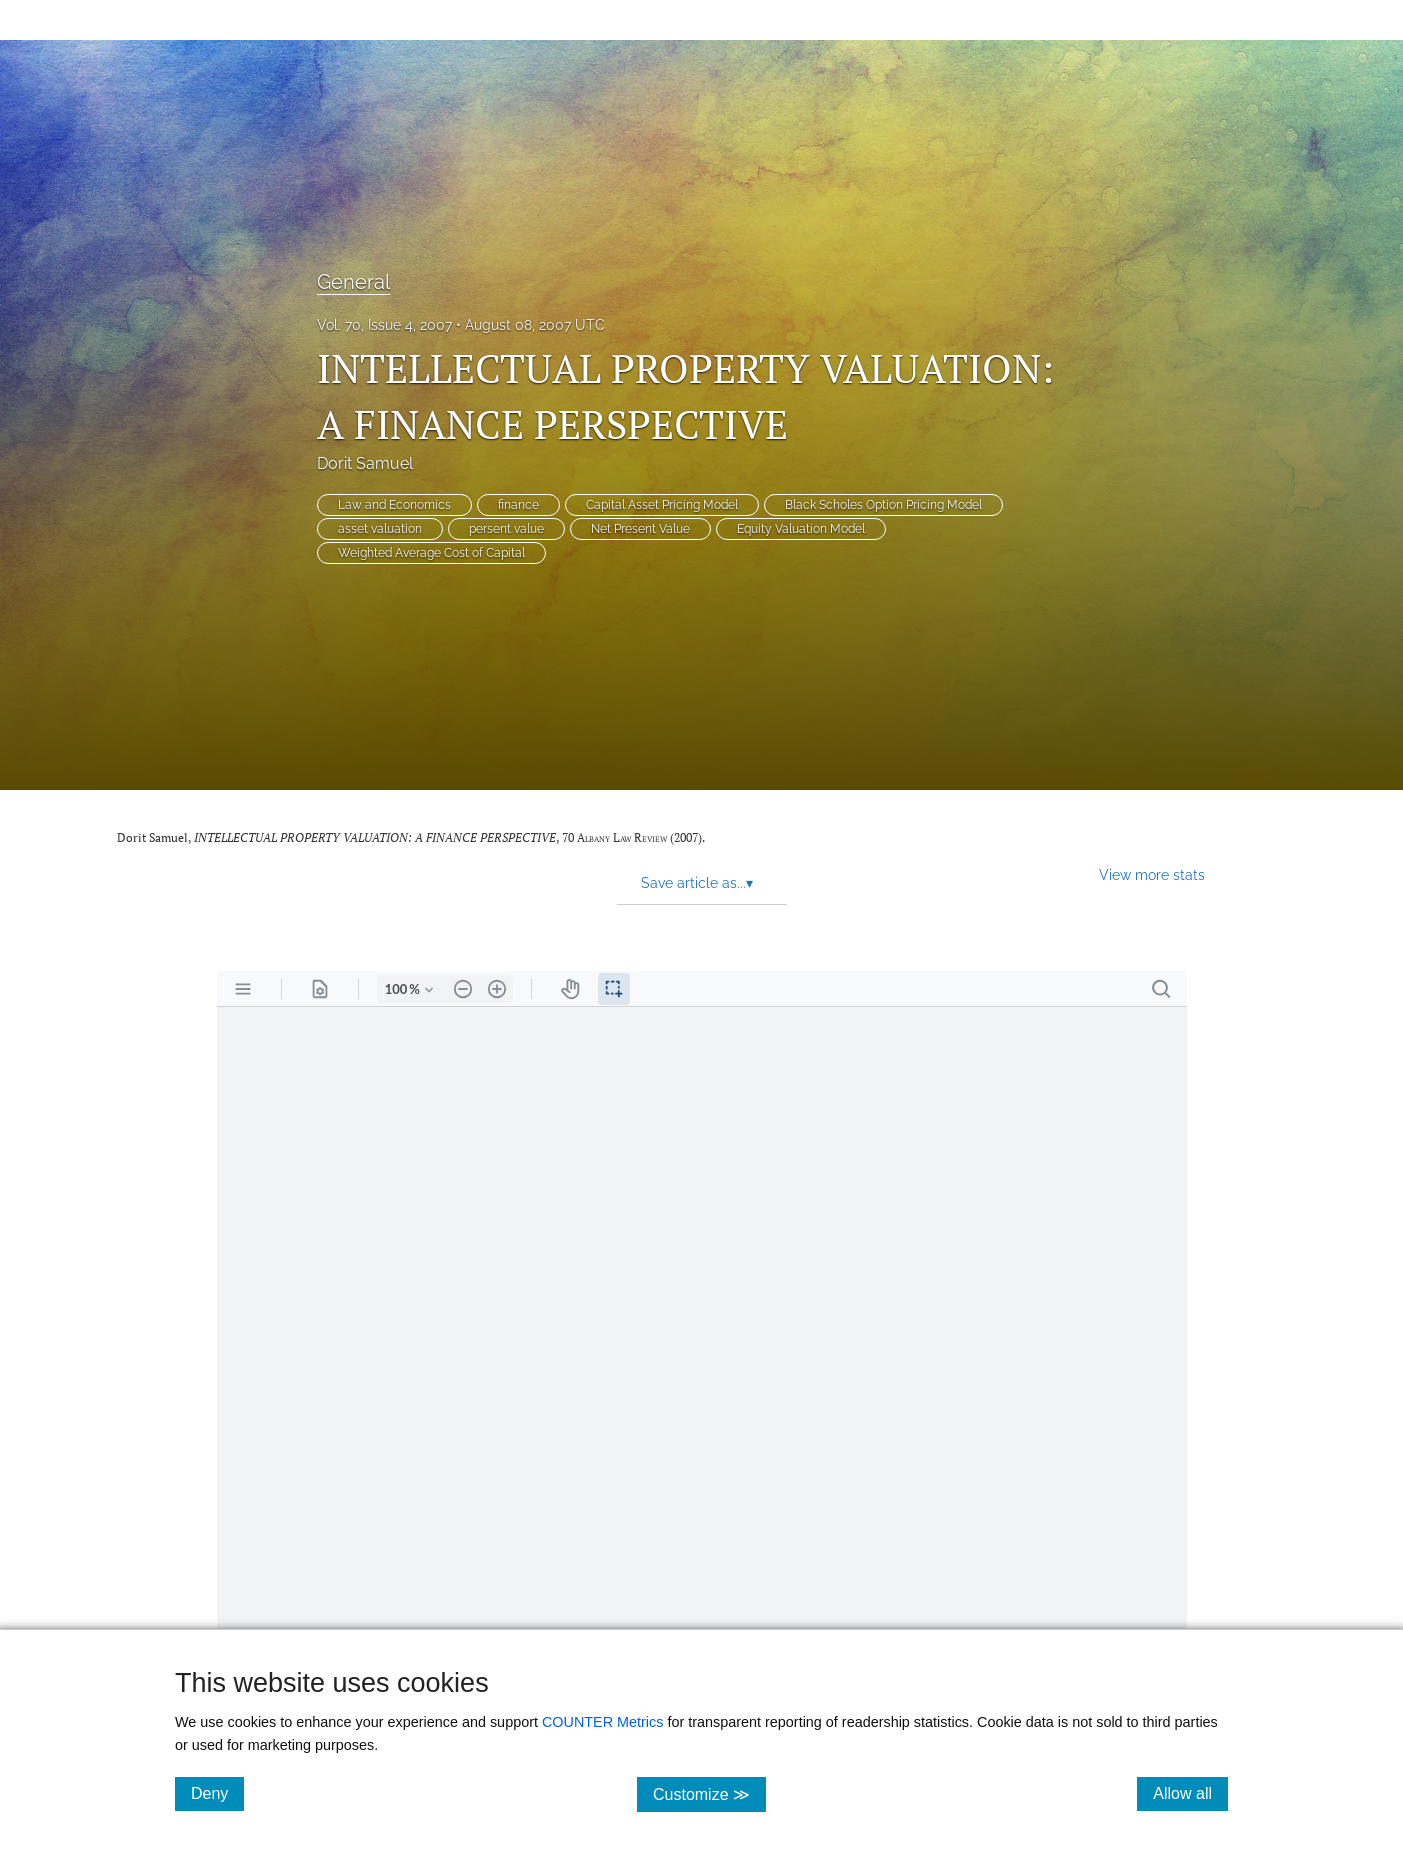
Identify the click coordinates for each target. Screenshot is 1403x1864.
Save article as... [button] (697, 883)
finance (518, 505)
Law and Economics (394, 505)
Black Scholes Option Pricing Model (883, 505)
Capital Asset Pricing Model (662, 505)
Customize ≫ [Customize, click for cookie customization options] (709, 1793)
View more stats (1152, 874)
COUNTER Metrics (603, 1722)
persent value (506, 529)
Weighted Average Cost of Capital (431, 553)
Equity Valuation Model (801, 529)
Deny (217, 1793)
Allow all (1190, 1793)
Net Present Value (640, 529)
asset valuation (380, 529)
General (353, 282)
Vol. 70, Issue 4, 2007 (384, 325)
